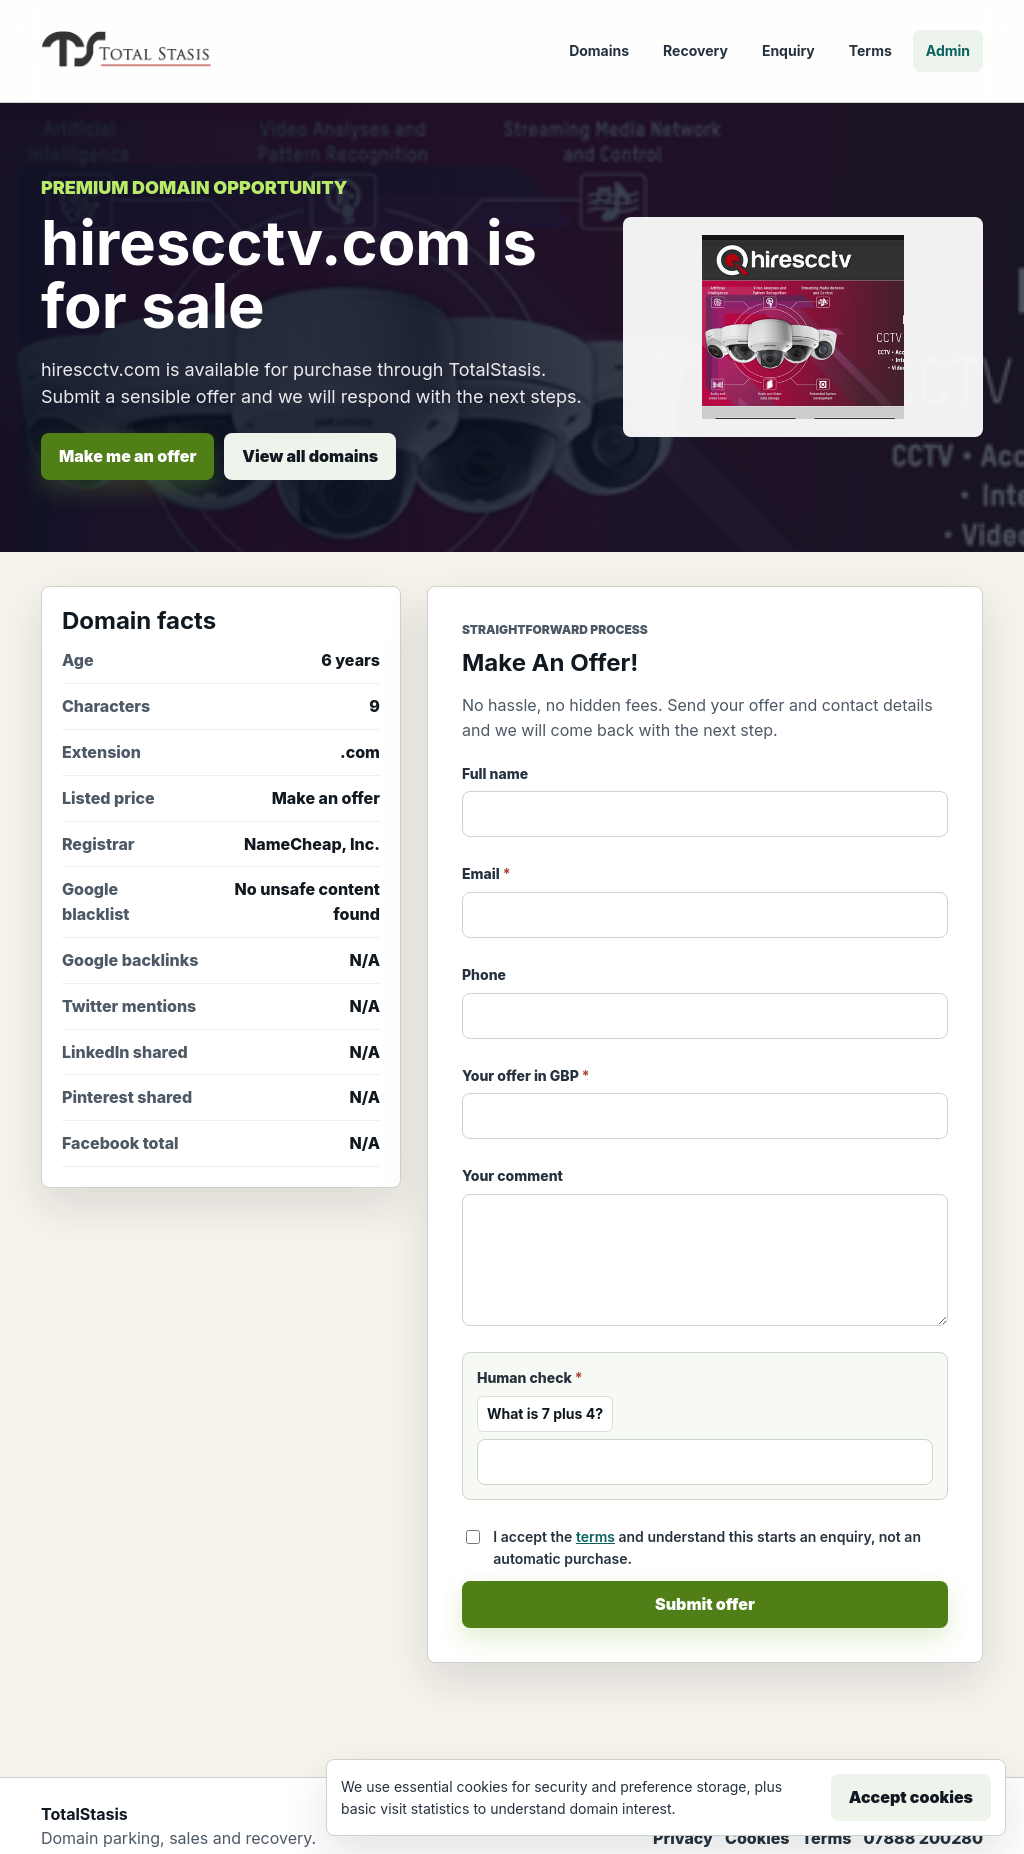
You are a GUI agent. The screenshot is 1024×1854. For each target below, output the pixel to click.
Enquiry (788, 50)
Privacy (683, 1838)
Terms (870, 50)
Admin (948, 50)
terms (595, 1536)
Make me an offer (127, 456)
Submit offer (705, 1604)
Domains (599, 50)
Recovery (695, 50)
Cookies (757, 1838)
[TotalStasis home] (126, 51)
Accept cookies (911, 1797)
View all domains (310, 456)
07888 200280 (923, 1838)
